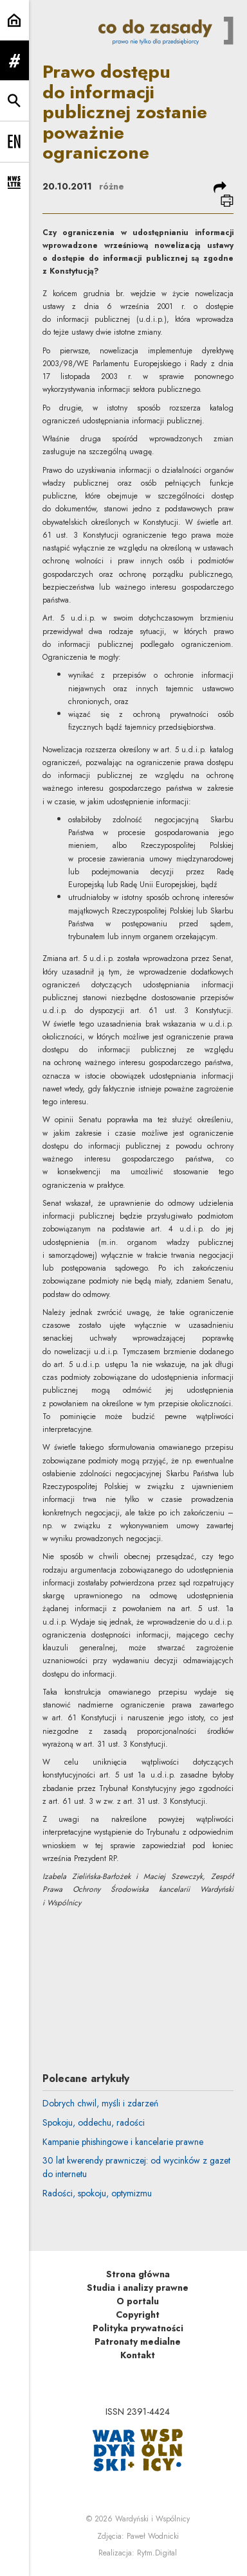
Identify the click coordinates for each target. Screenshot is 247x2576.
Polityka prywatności (138, 2328)
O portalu (137, 2301)
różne (111, 186)
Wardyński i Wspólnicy (152, 2519)
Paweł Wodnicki (153, 2536)
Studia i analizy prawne (137, 2287)
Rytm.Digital (157, 2553)
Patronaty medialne (138, 2341)
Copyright (138, 2314)
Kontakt (137, 2355)
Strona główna (138, 2274)
